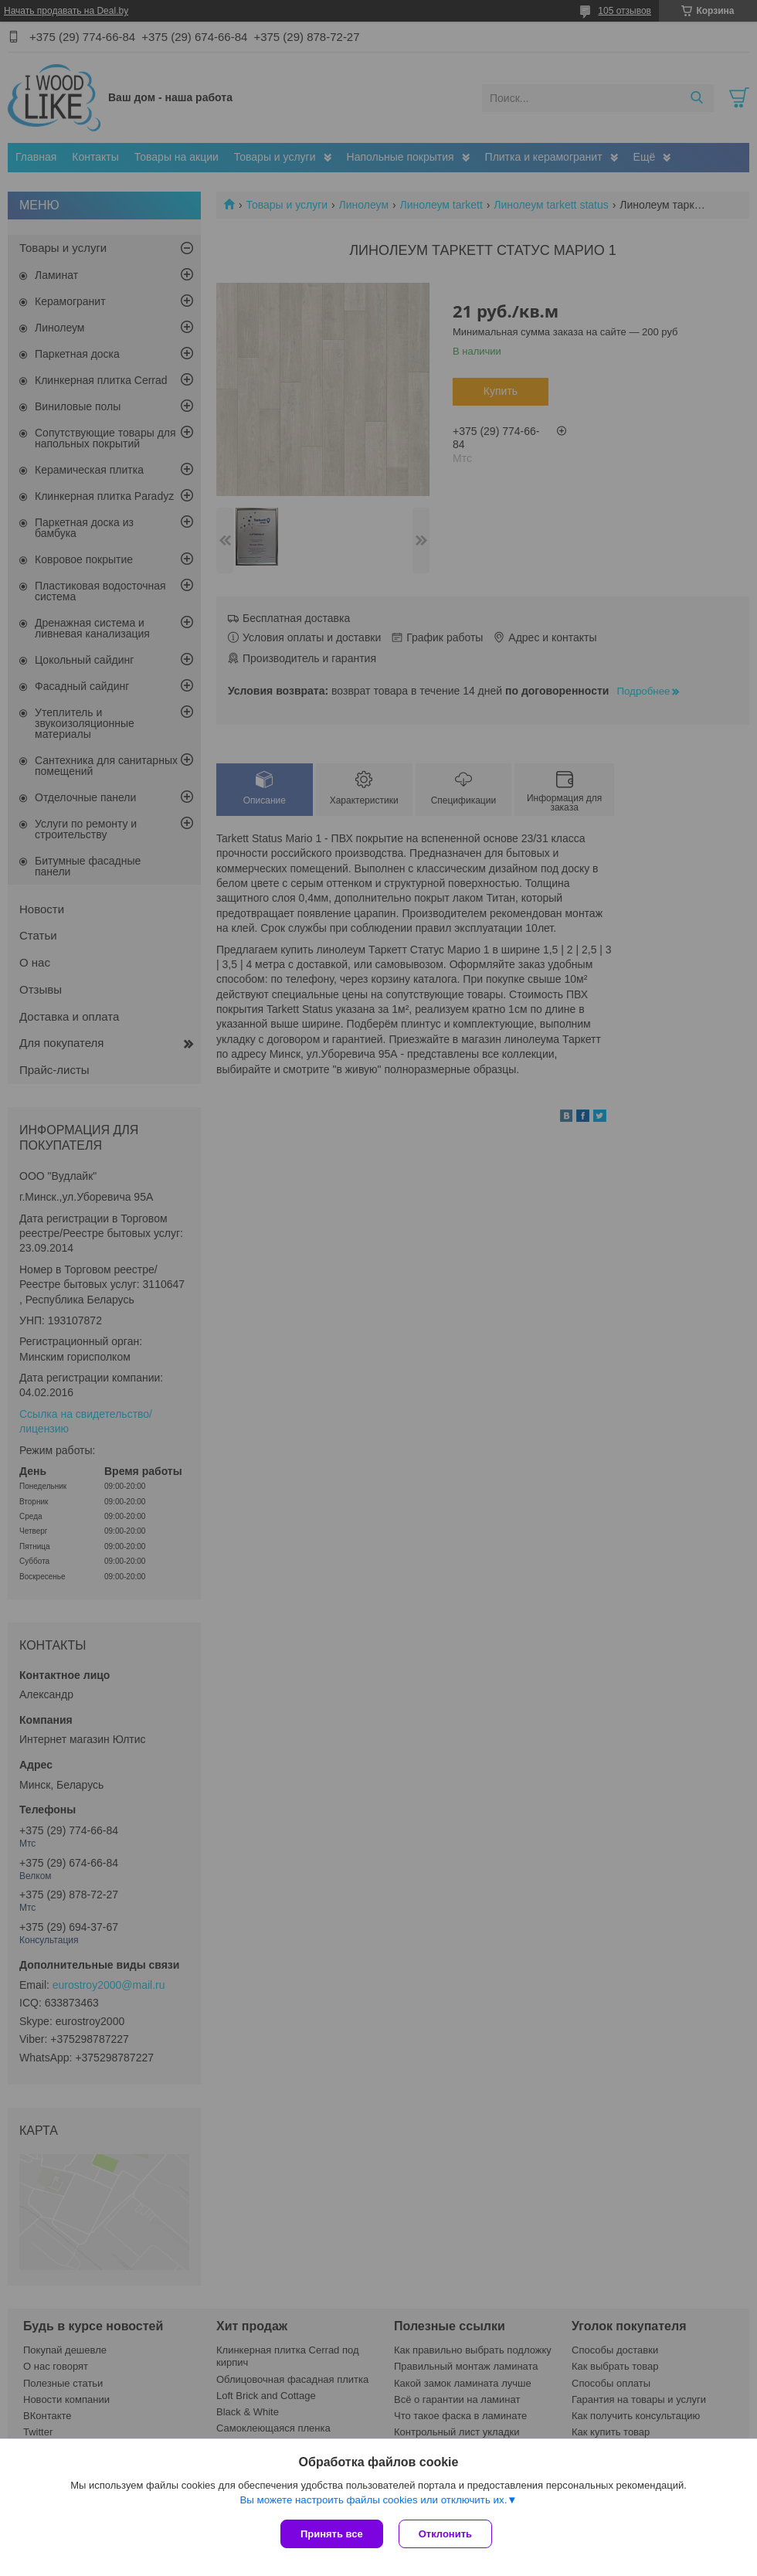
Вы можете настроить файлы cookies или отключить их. (373, 2500)
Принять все (331, 2534)
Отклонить (445, 2534)
